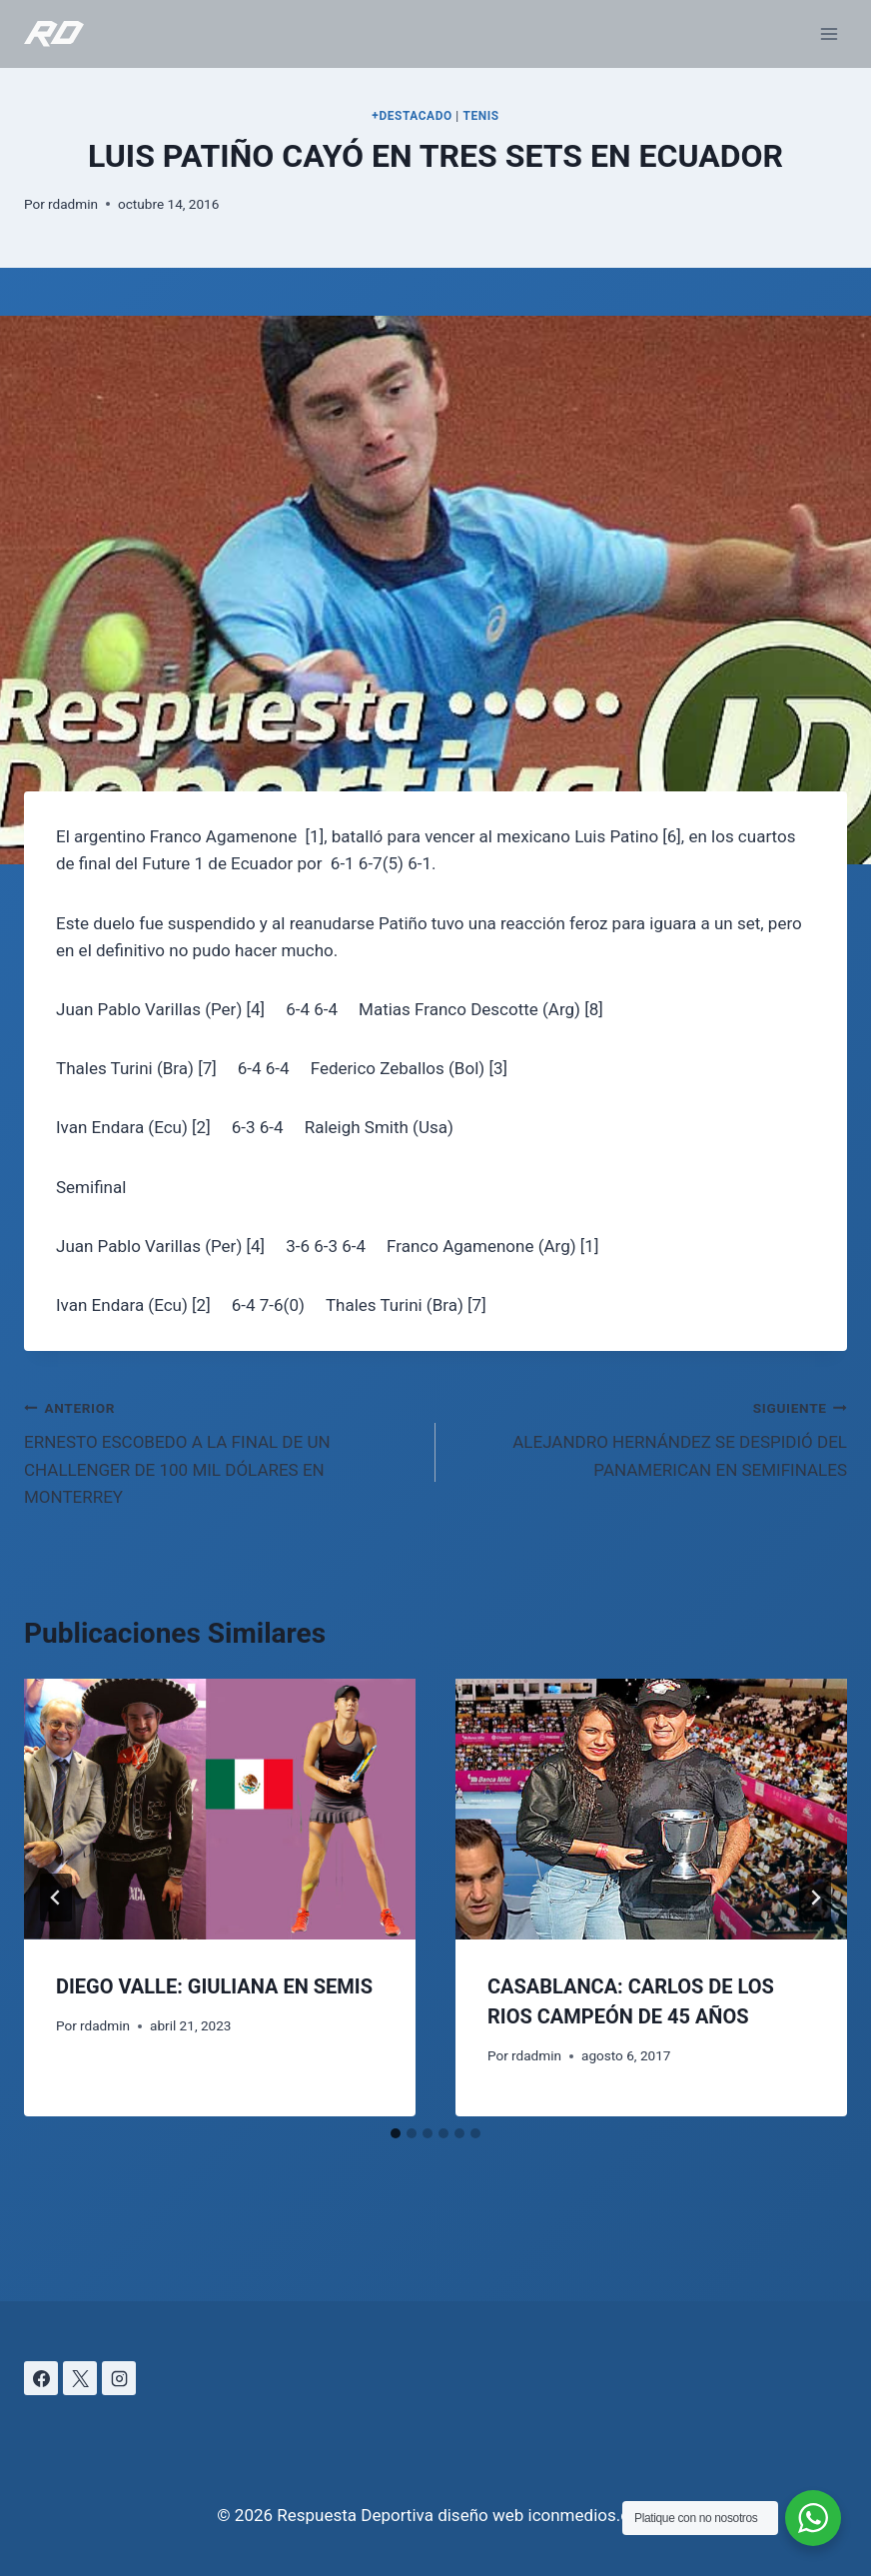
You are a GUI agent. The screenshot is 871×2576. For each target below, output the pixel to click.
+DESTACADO (412, 116)
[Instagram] (119, 2378)
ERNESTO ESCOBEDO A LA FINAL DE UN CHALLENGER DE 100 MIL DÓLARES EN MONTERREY (221, 1450)
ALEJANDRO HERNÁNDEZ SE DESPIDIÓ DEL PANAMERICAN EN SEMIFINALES (649, 1437)
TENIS (480, 116)
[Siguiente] (815, 1898)
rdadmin (73, 204)
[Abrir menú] (828, 33)
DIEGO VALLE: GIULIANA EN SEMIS (214, 1986)
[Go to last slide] (56, 1898)
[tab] (396, 2133)
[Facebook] (41, 2378)
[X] (80, 2378)
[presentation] (220, 1809)
